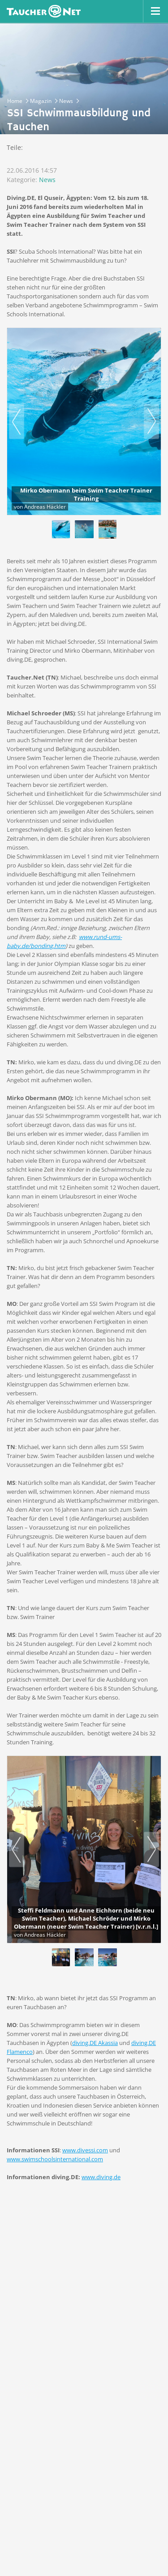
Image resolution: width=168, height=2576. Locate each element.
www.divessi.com (85, 2150)
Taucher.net (44, 11)
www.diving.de (101, 2177)
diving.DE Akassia (95, 2043)
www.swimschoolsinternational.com (55, 2159)
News (47, 179)
